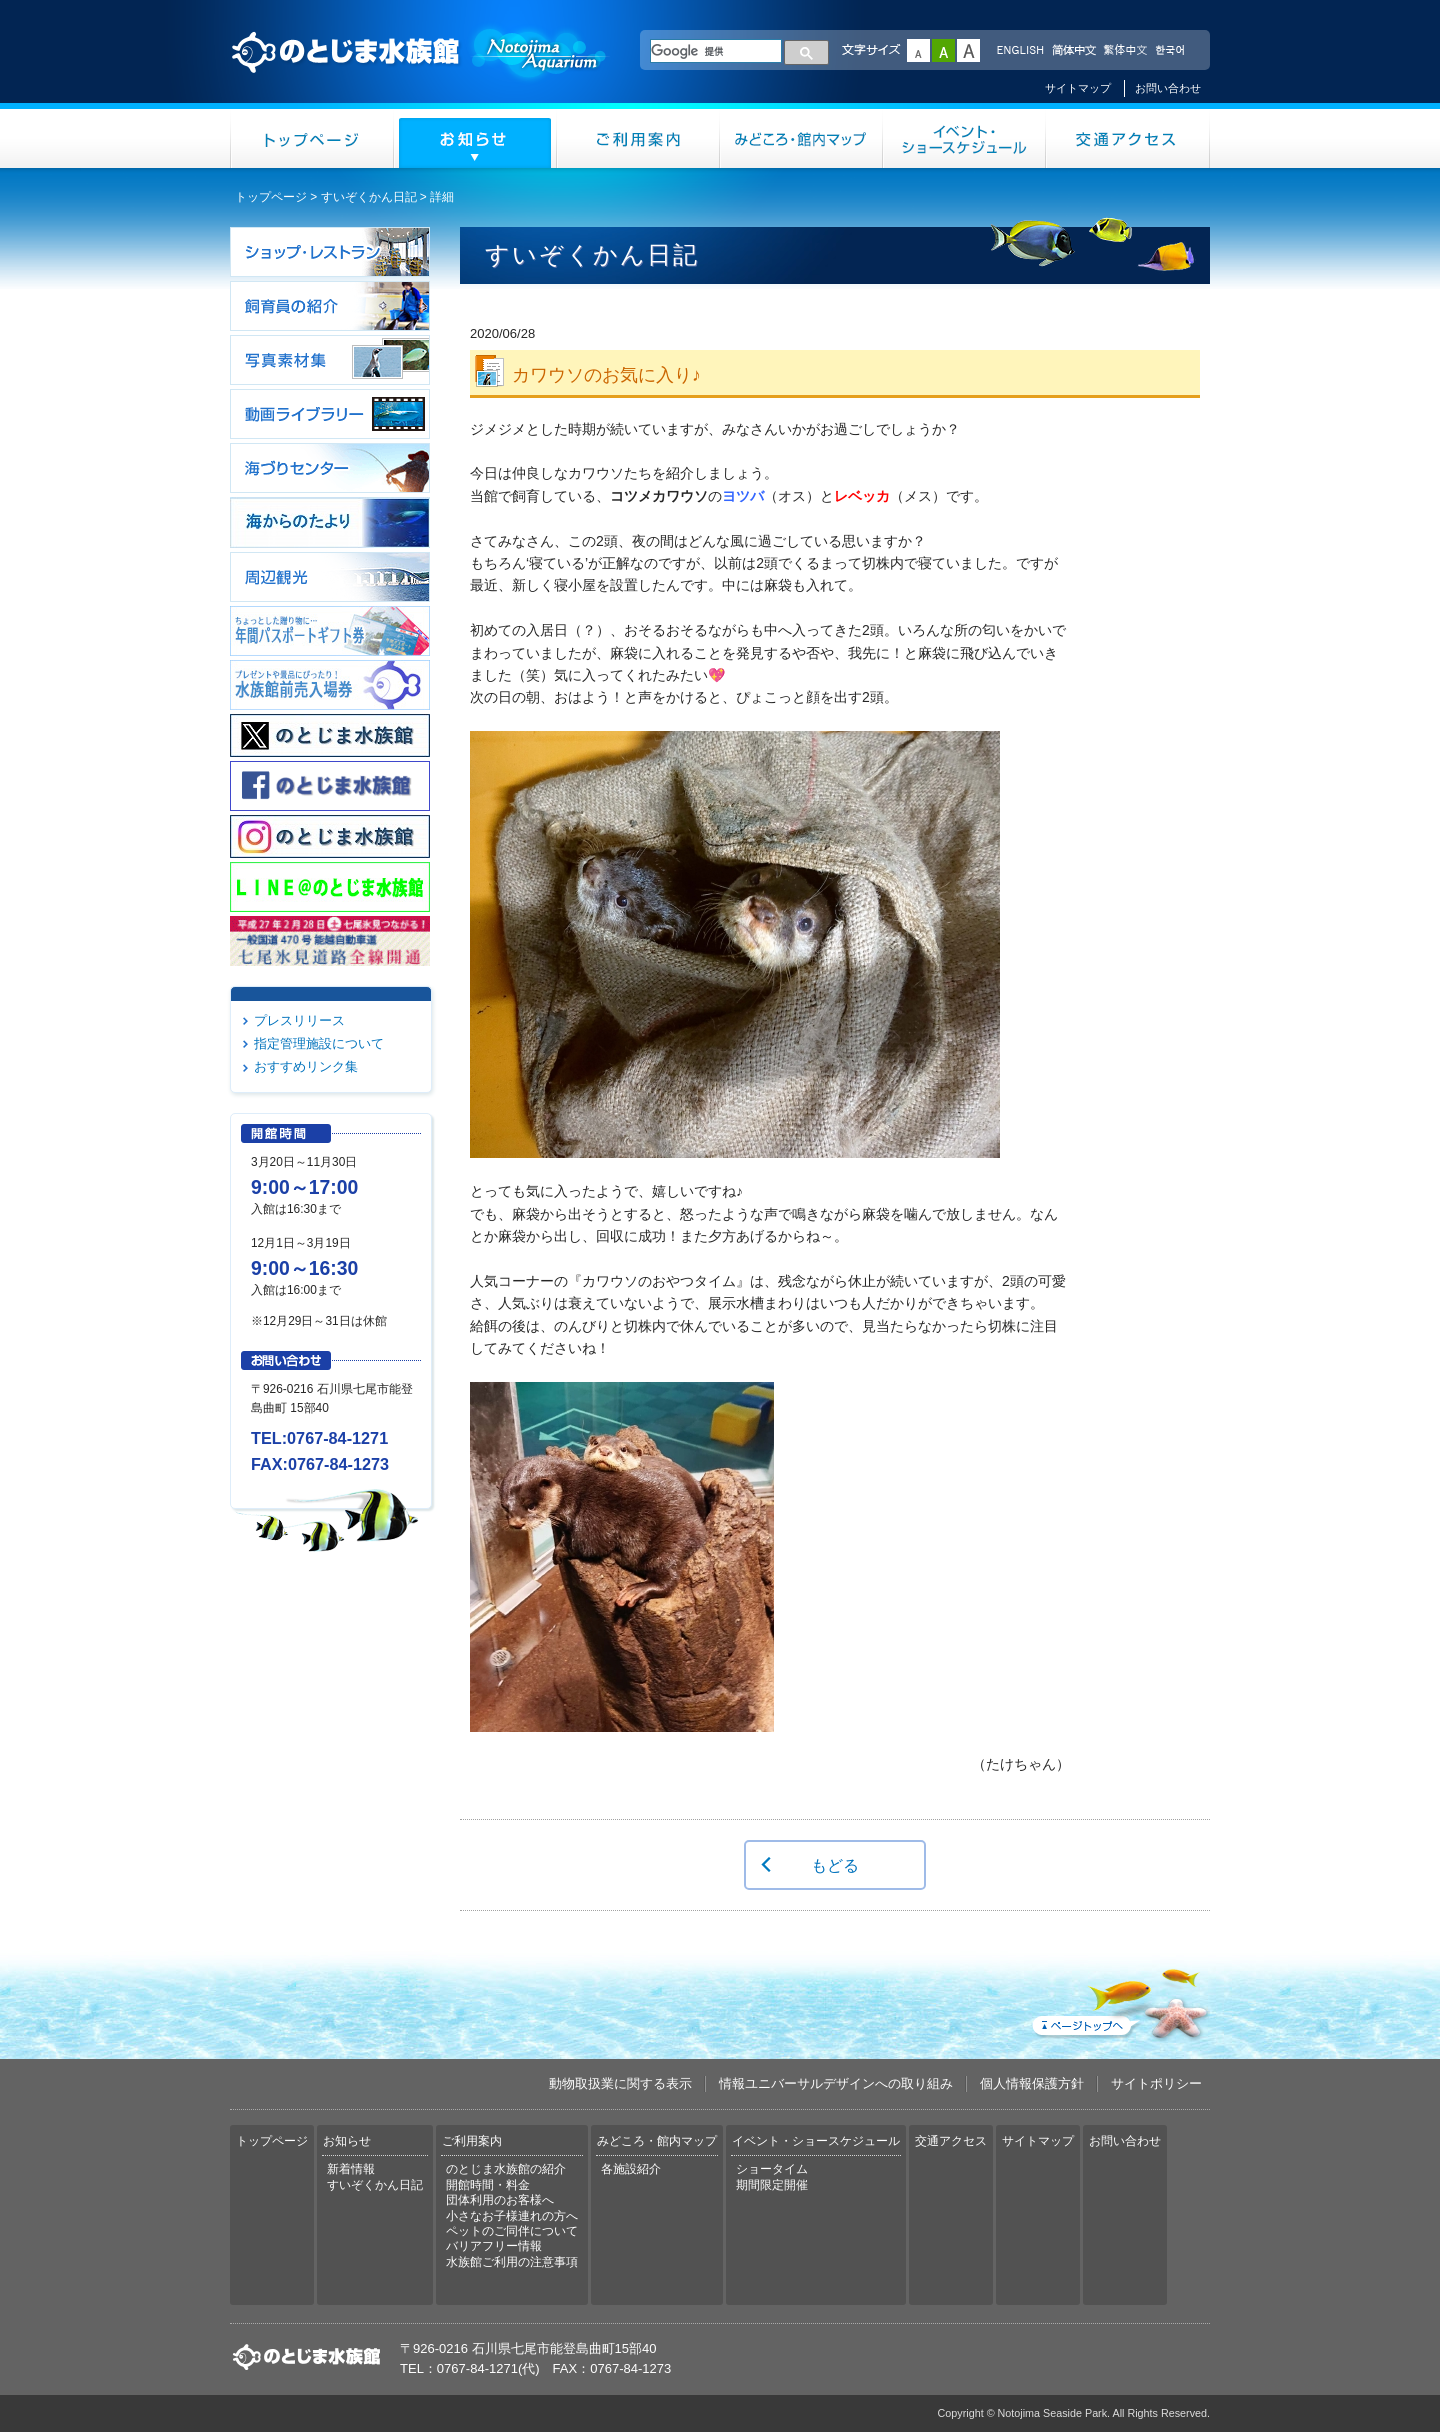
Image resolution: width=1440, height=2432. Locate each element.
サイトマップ (1078, 88)
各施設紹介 (631, 2169)
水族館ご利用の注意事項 (512, 2262)
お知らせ (475, 138)
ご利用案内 (638, 138)
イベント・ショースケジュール (964, 138)
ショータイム (772, 2169)
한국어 (1172, 51)
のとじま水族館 (420, 71)
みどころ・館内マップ (801, 138)
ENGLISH (1020, 51)
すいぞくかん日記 (369, 197)
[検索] (716, 51)
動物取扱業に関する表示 (620, 2083)
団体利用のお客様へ (500, 2200)
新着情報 (351, 2169)
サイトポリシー (1156, 2083)
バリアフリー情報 (494, 2246)
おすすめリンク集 (306, 1066)
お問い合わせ (1168, 88)
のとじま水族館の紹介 (506, 2169)
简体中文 (1073, 51)
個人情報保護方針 (1032, 2083)
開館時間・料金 (488, 2185)
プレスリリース (299, 1020)
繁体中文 (1125, 51)
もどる (835, 1865)
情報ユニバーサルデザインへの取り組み (836, 2083)
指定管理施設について (319, 1043)
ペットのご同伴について (512, 2231)
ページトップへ (1119, 2000)
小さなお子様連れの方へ (512, 2216)
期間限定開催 (772, 2185)
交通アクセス (1128, 138)
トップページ (312, 138)
